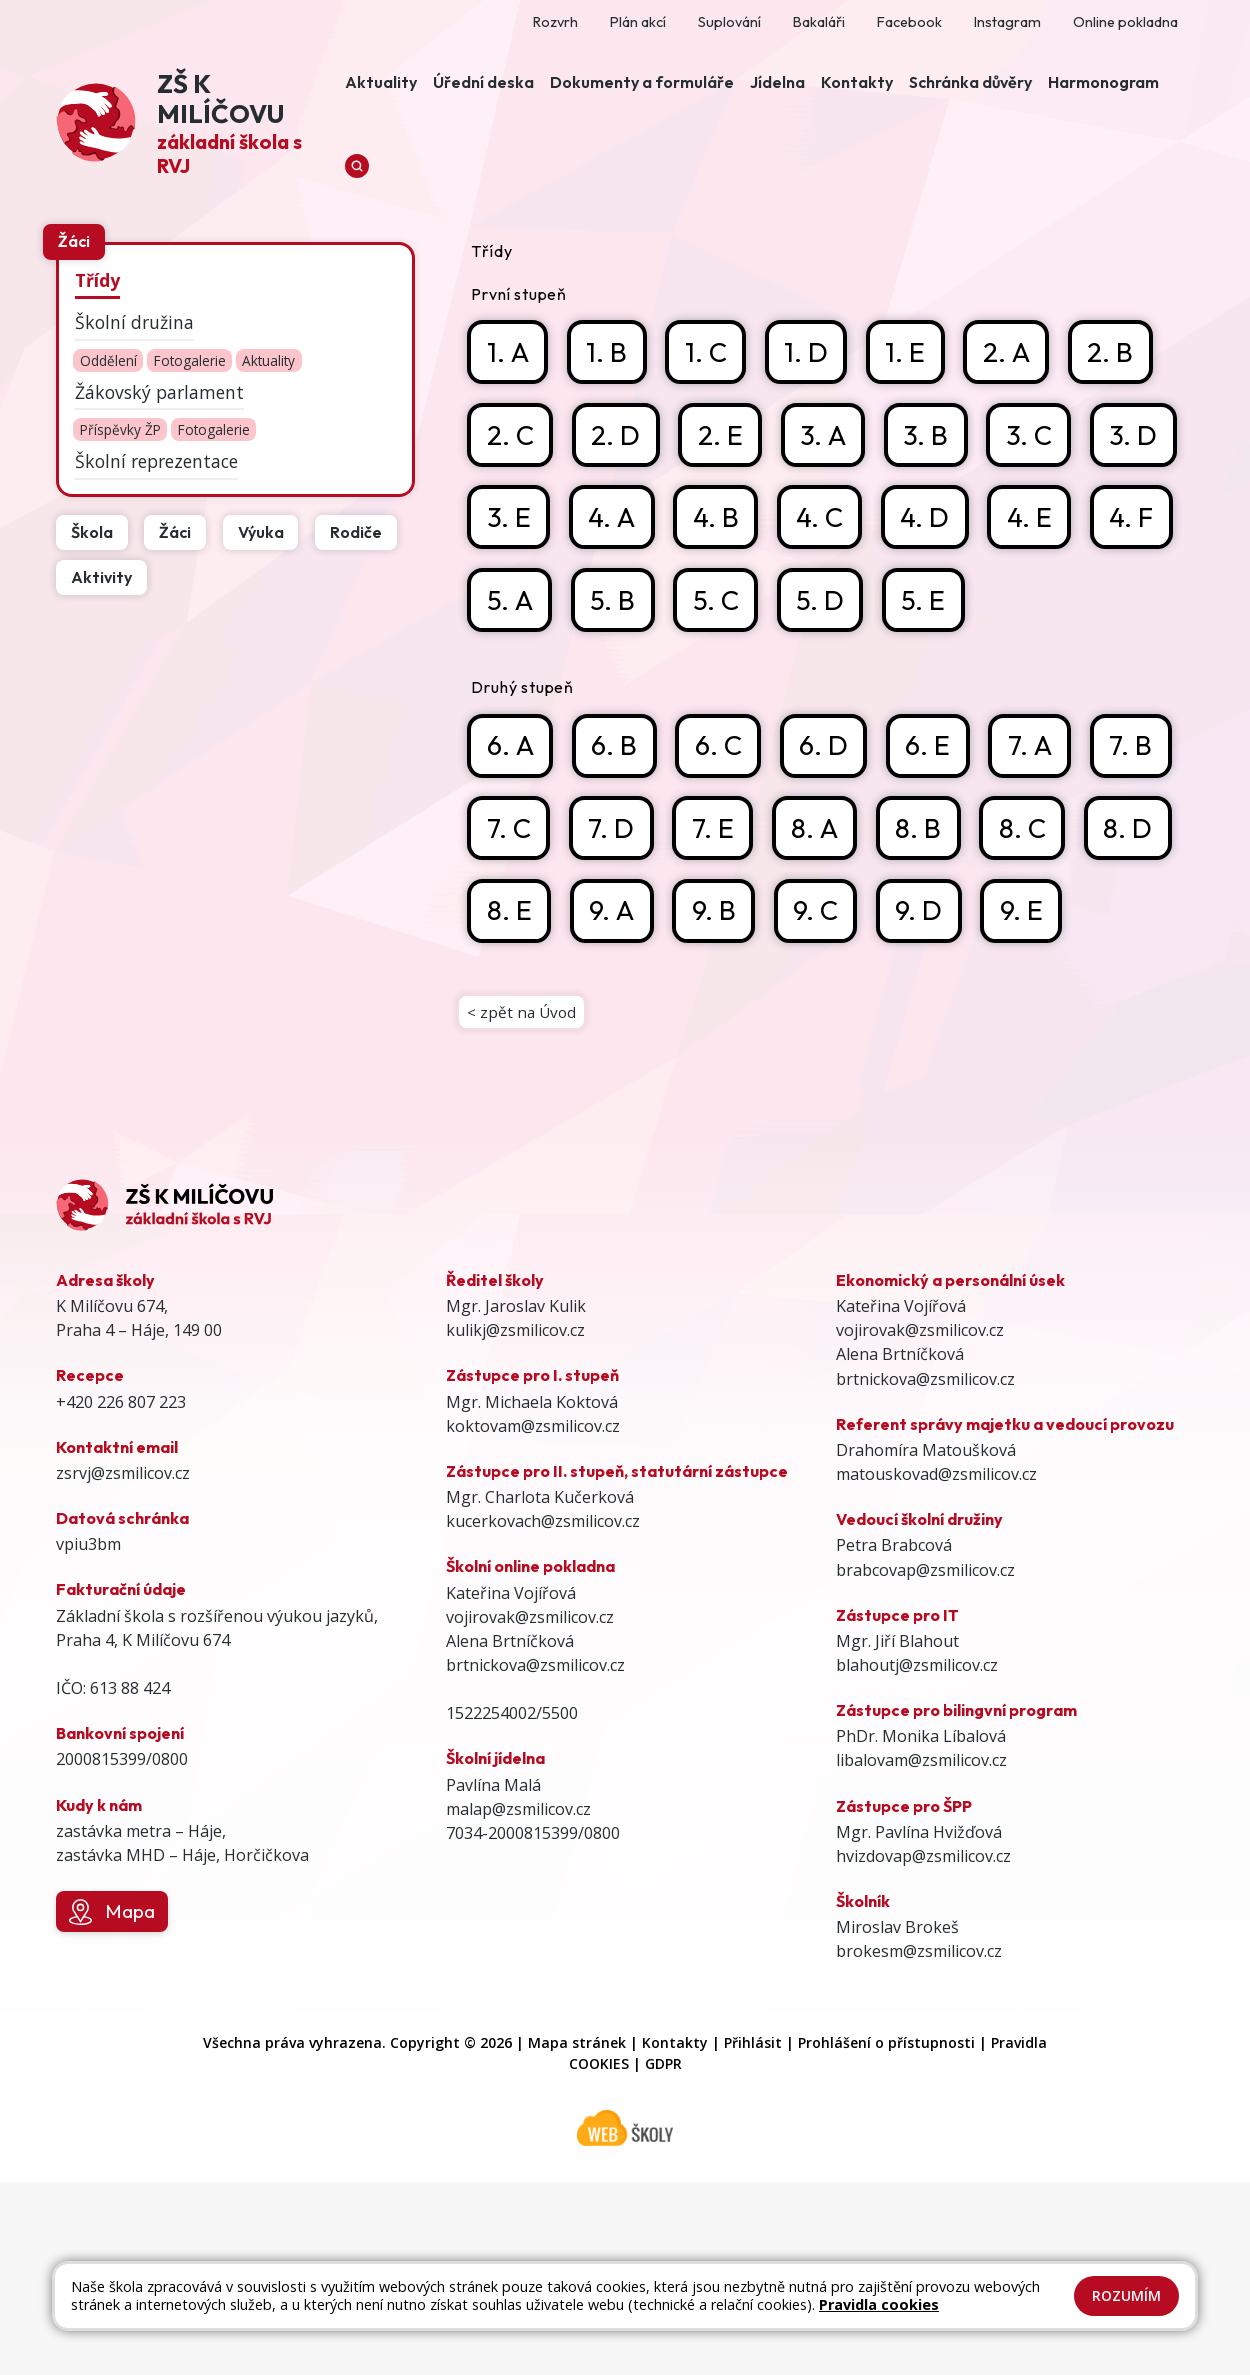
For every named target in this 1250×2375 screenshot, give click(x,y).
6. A (512, 841)
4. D (1042, 523)
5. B (825, 608)
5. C (930, 608)
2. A (1019, 352)
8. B (1035, 927)
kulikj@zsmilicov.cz (515, 1523)
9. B (936, 1012)
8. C (511, 1012)
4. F (614, 608)
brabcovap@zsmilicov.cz (925, 1763)
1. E (916, 352)
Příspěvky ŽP (120, 430)
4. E (509, 608)
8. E (725, 1012)
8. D (619, 1012)
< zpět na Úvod (523, 1203)
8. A (928, 927)
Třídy (97, 280)
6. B (620, 841)
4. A (722, 523)
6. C (727, 841)
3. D (511, 523)
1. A (509, 352)
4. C (935, 523)
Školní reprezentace (156, 461)
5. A (720, 608)
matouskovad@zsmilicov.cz (936, 1667)
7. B (509, 927)
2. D (619, 438)
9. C (1041, 1012)
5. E (509, 693)
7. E (823, 927)
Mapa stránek (577, 2235)
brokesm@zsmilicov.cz (919, 2145)
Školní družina (134, 322)
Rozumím (1126, 2295)
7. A (1048, 841)
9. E (617, 1097)
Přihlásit (753, 2235)
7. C (614, 927)
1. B (611, 352)
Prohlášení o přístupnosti (886, 2235)
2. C (511, 438)
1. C (712, 352)
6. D (836, 841)
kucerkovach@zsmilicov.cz (543, 1714)
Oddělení (108, 360)
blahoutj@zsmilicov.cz (917, 1858)
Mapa (111, 2105)
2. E (725, 438)
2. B (1126, 352)
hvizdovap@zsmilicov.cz (923, 2049)
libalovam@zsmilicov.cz (921, 1954)
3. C (1041, 438)
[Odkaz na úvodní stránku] (196, 125)
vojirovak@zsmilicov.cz (530, 1810)
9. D (511, 1097)
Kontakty (675, 2235)
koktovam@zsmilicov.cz (533, 1619)
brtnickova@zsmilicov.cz (535, 1858)
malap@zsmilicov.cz (518, 2002)
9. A (831, 1012)
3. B (936, 438)
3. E (617, 523)
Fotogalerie (190, 360)
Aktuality (268, 360)
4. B (829, 523)
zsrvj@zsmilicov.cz (123, 1666)
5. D (1037, 608)
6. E (943, 841)
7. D (719, 927)
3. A (831, 438)
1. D (815, 352)
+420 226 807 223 (121, 1595)
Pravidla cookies (879, 2304)
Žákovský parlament (159, 392)
